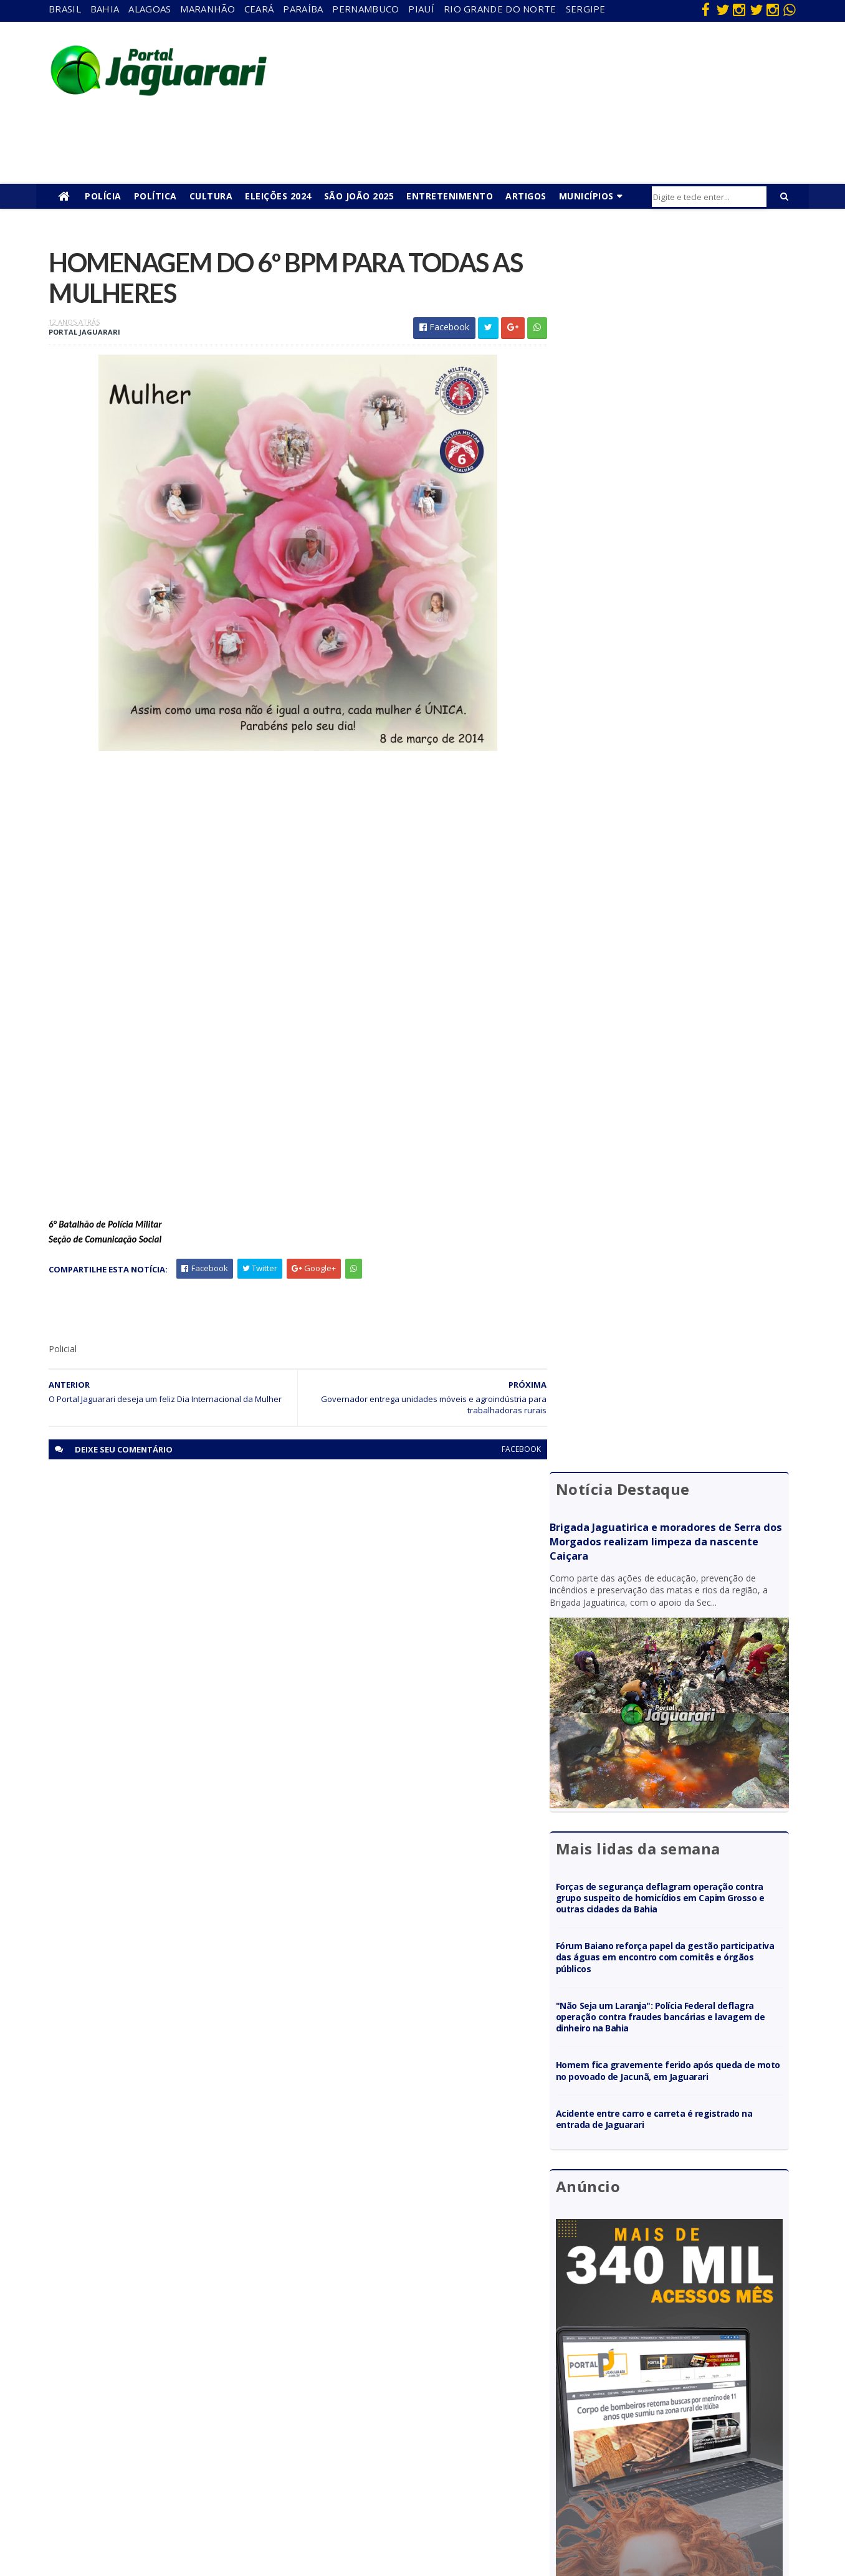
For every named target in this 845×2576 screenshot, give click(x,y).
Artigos (526, 196)
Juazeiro (182, 2426)
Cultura (211, 196)
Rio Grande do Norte (500, 8)
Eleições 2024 (278, 196)
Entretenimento (449, 196)
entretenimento (423, 2373)
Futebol (407, 2426)
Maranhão (207, 8)
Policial (405, 2445)
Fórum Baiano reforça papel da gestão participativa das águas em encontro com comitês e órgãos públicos (664, 716)
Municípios (586, 196)
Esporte (407, 2390)
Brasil (65, 8)
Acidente (184, 2337)
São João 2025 (359, 196)
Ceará (259, 8)
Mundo (180, 2445)
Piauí (421, 8)
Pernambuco (365, 8)
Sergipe (586, 8)
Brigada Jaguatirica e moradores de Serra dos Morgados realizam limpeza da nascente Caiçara (675, 316)
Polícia (103, 196)
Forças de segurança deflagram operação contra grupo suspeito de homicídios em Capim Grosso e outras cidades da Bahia (675, 656)
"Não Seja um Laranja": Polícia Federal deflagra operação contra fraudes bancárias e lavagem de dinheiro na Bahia (675, 775)
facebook (511, 1450)
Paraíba (303, 8)
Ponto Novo (189, 2480)
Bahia (105, 8)
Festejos (409, 2408)
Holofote (183, 2390)
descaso (182, 2355)
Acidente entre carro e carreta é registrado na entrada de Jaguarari (674, 877)
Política (155, 196)
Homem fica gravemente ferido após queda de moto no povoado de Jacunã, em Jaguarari (675, 829)
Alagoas (149, 8)
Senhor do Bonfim (201, 2498)
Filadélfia (183, 2373)
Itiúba (177, 2408)
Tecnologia (187, 2516)
